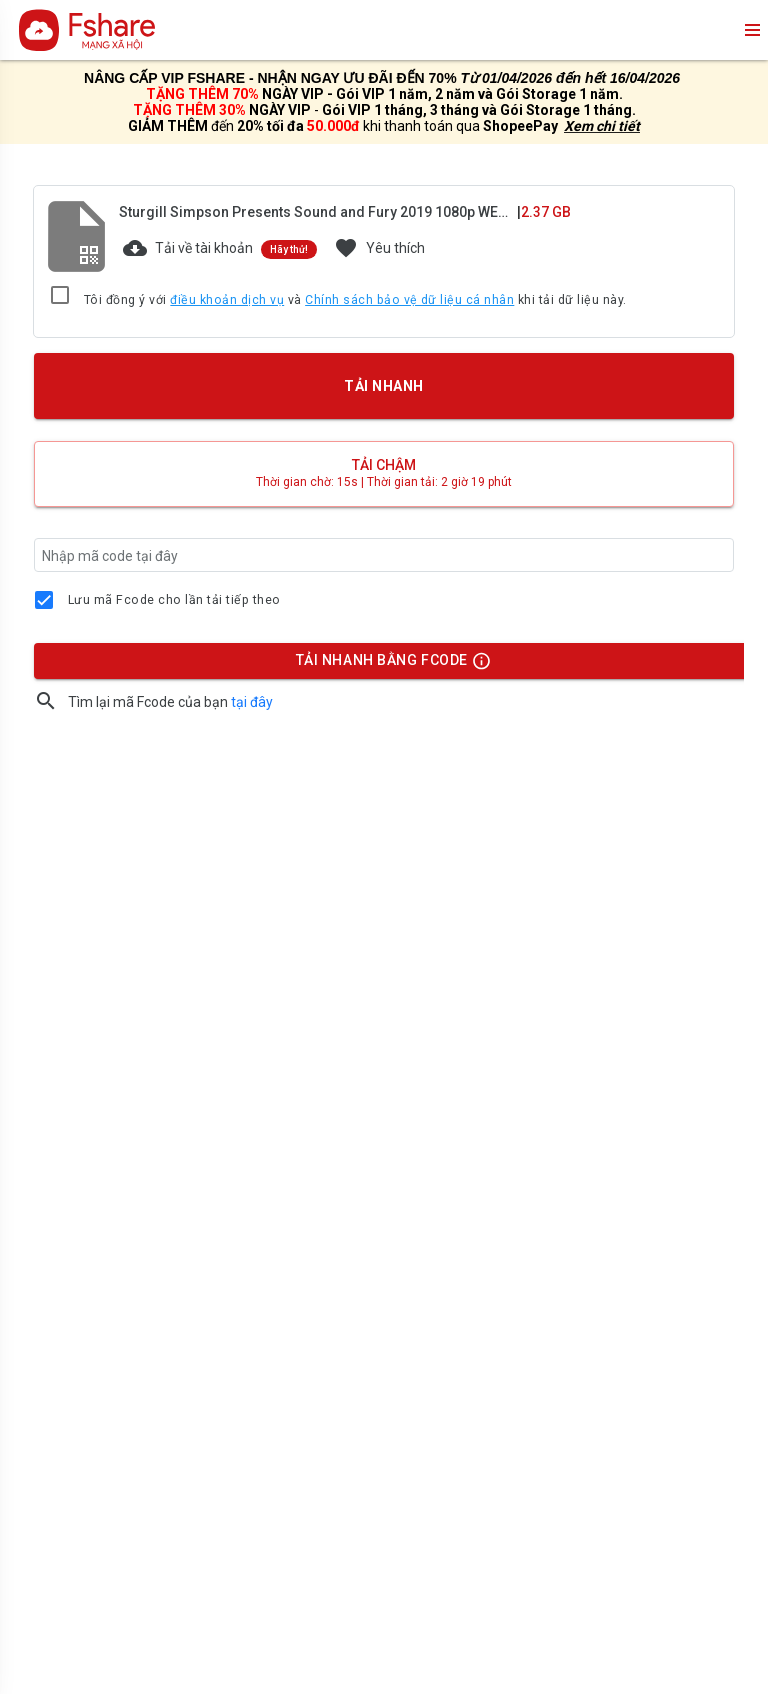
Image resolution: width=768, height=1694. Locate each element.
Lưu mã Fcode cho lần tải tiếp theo (174, 600)
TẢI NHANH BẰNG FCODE (385, 665)
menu (751, 30)
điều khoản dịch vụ (227, 300)
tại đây (252, 702)
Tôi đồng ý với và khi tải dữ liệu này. (355, 301)
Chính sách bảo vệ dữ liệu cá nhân (409, 300)
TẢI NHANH (384, 386)
